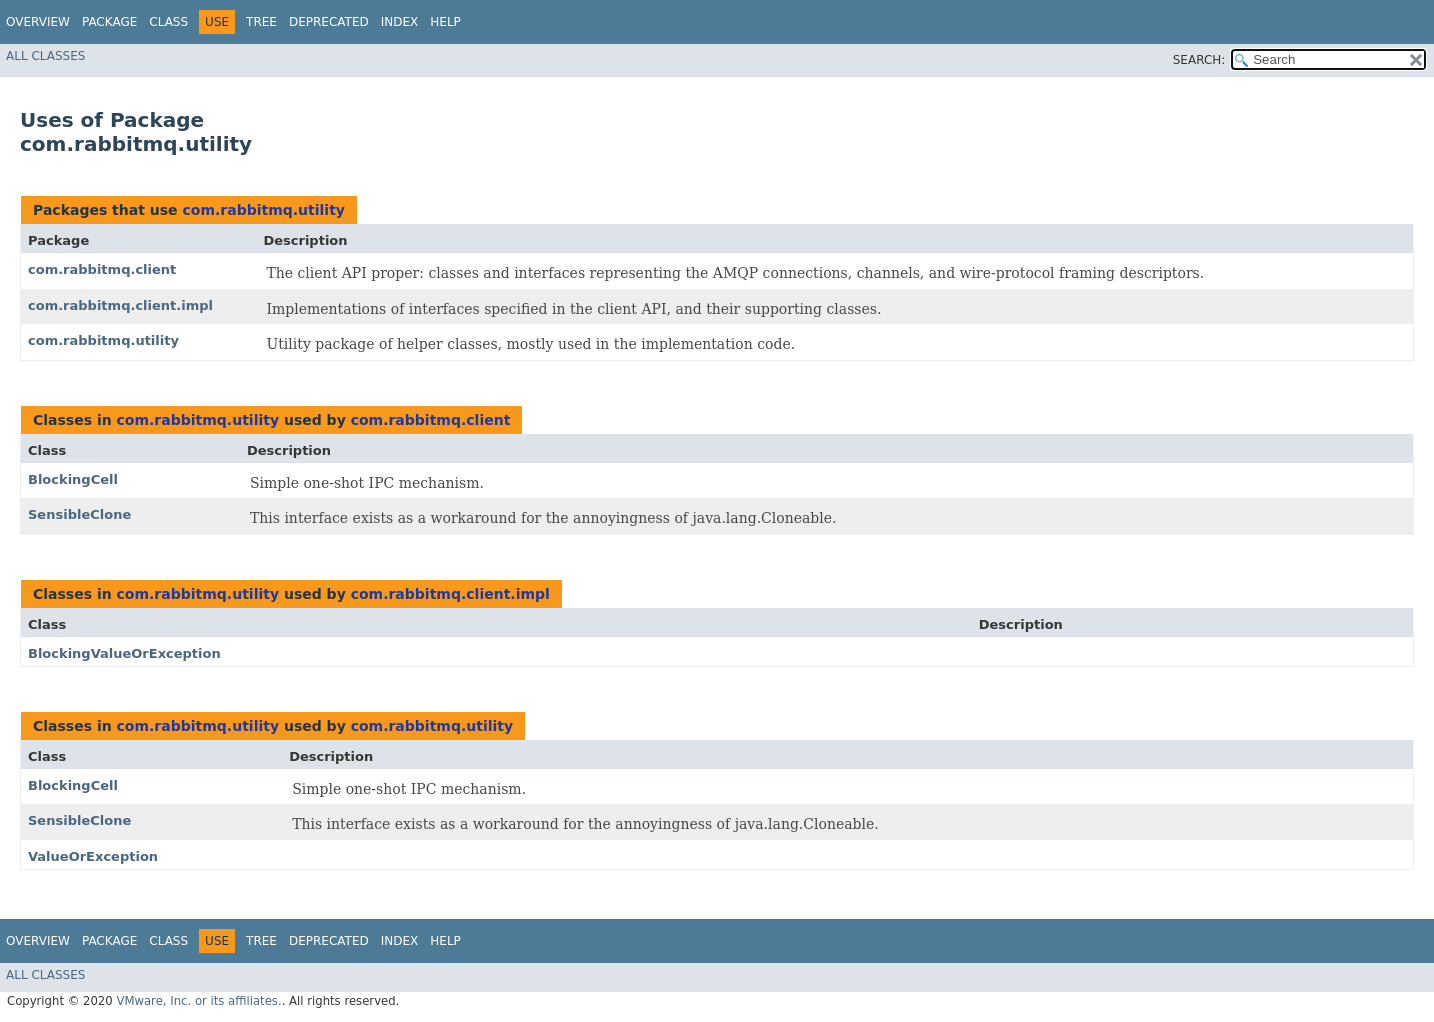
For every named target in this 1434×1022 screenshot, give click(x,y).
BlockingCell (73, 479)
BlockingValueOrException (124, 653)
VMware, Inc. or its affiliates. (198, 1001)
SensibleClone (79, 514)
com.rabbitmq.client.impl (120, 305)
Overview (38, 22)
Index (400, 22)
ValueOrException (93, 856)
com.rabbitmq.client (102, 269)
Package (109, 22)
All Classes (45, 56)
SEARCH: (1199, 60)
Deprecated (329, 22)
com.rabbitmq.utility (263, 210)
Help (445, 22)
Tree (261, 22)
